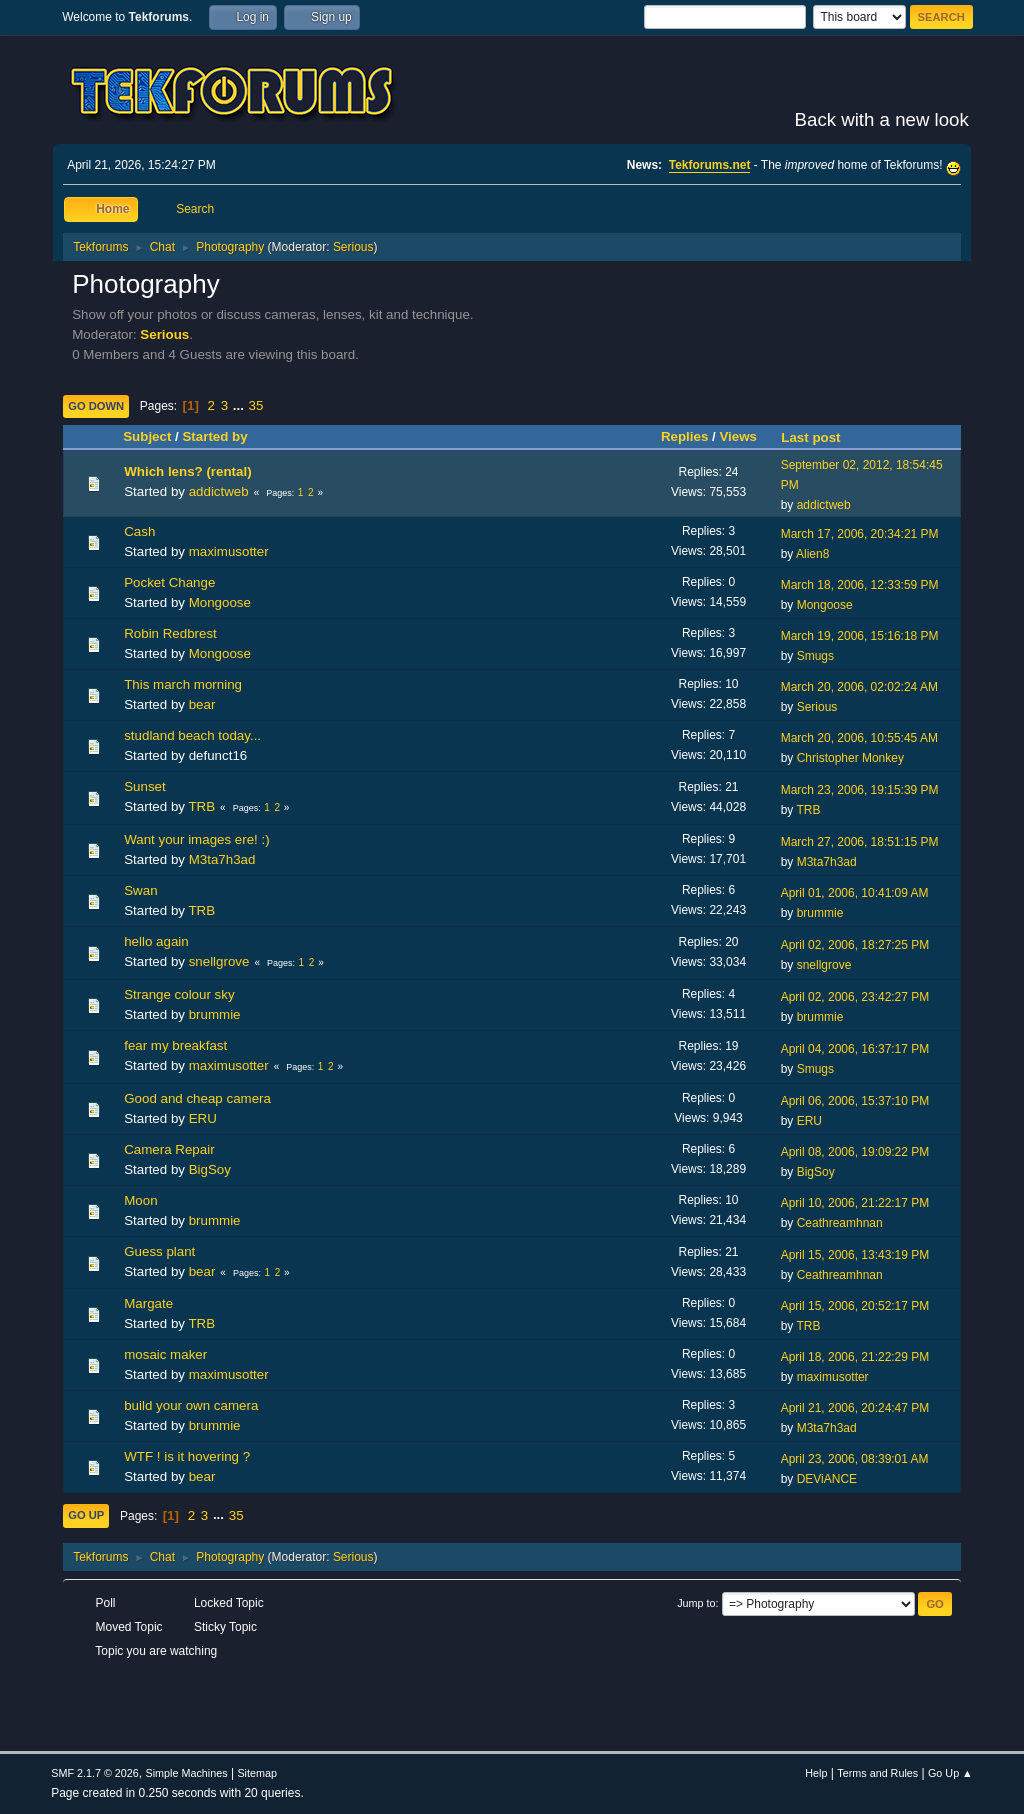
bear (202, 704)
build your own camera (191, 1405)
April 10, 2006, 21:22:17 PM (855, 1203)
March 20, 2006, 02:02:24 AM (859, 687)
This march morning (183, 684)
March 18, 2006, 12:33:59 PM (860, 585)
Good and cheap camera (197, 1098)
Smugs (815, 656)
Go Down (96, 406)
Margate (148, 1303)
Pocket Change (169, 582)
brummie (820, 913)
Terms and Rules (877, 1773)
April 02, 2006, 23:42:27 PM (855, 997)
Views (738, 436)
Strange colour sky (179, 994)
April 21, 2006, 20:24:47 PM (855, 1408)
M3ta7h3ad (222, 859)
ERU (203, 1118)
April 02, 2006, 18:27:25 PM (855, 945)
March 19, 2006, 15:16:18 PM (860, 636)
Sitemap (257, 1773)
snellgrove (219, 961)
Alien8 (812, 554)
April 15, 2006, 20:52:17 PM (855, 1306)
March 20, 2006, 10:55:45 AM (859, 738)
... (240, 405)
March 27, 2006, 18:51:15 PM (860, 842)
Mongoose (220, 602)
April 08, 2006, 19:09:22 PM (855, 1152)
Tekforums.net (710, 165)
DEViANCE (827, 1479)
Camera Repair (169, 1149)
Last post (819, 437)
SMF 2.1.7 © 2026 (95, 1773)
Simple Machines (187, 1773)
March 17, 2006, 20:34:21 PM (860, 534)
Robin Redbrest (170, 633)
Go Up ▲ (950, 1773)
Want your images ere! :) (196, 839)
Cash (139, 531)
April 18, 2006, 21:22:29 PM (855, 1357)
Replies (684, 436)
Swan (140, 890)
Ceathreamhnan (840, 1223)
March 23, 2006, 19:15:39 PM (860, 790)
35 (256, 405)
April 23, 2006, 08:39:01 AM (855, 1459)
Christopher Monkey (850, 758)
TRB (201, 806)
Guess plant (159, 1251)
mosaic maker (165, 1354)
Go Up (86, 1515)
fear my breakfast (175, 1045)
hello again (156, 941)
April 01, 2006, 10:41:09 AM (855, 893)
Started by (214, 436)
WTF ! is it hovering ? (187, 1456)
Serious (353, 247)
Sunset (145, 786)
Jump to (696, 1603)
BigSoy (210, 1169)
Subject (147, 436)
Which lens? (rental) (187, 471)
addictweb (219, 491)
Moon (140, 1200)
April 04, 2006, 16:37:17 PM (855, 1049)
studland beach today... (192, 735)
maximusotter (229, 551)
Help (816, 1773)
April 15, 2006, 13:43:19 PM (855, 1255)
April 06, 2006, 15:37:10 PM (855, 1101)
